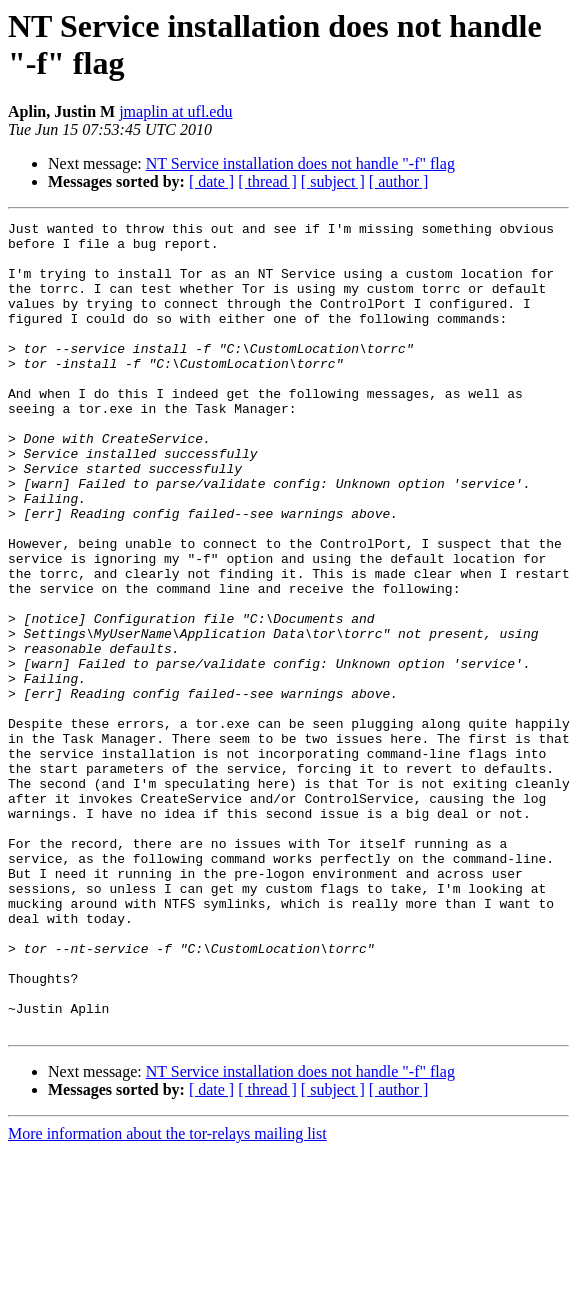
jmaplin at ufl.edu (175, 111)
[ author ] (399, 181)
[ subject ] (333, 181)
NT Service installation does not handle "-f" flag (300, 163)
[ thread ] (267, 181)
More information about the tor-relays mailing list (167, 1295)
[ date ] (211, 181)
